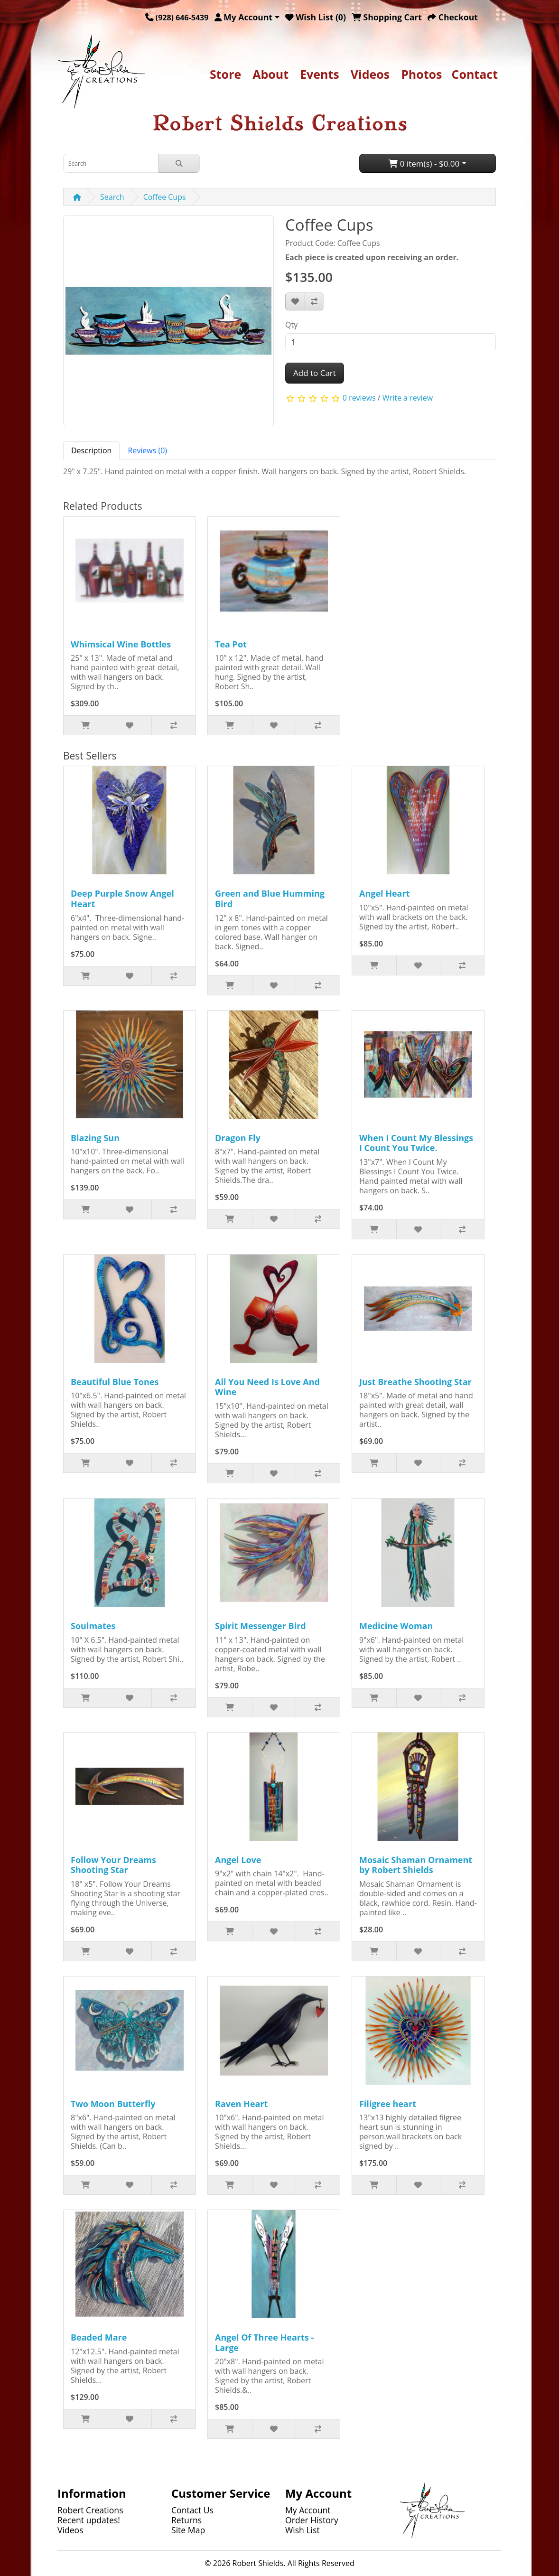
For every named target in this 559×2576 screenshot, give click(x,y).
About (270, 74)
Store (225, 74)
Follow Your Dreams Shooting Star (113, 1865)
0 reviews (359, 398)
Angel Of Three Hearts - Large (264, 2342)
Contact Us (192, 2510)
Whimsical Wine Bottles (121, 644)
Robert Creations (90, 2510)
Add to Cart (314, 372)
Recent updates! (88, 2520)
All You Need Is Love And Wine (267, 1387)
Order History (311, 2520)
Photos (421, 74)
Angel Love (238, 1859)
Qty (291, 324)
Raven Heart (241, 2103)
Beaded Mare (99, 2337)
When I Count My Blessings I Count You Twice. (416, 1143)
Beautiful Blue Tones (114, 1381)
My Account (308, 2510)
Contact (475, 74)
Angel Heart (384, 893)
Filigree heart (387, 2103)
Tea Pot (231, 644)
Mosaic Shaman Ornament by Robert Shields (415, 1865)
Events (319, 74)
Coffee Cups (164, 197)
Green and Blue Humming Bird (270, 898)
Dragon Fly (238, 1137)
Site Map (188, 2530)
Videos (370, 74)
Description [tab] (91, 450)
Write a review (407, 398)
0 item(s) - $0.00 (424, 163)
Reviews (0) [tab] (147, 450)
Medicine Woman (396, 1625)
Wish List (302, 2530)
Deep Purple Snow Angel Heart (122, 898)
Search (112, 197)
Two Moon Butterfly (113, 2103)
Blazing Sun (95, 1137)
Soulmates (93, 1625)
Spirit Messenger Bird (260, 1625)
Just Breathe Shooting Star (415, 1381)
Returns (186, 2520)
